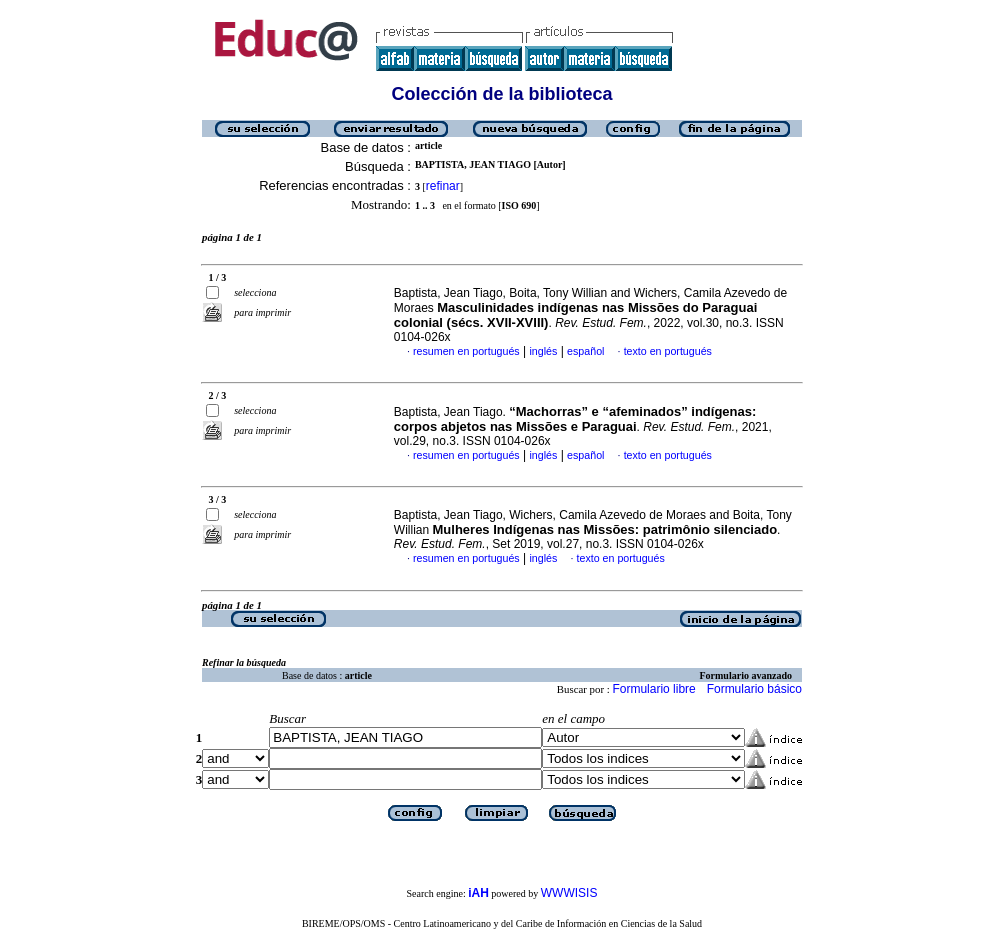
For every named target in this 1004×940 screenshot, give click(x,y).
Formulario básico (754, 689)
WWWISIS (569, 893)
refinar (443, 186)
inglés (543, 351)
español (585, 351)
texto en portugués (668, 351)
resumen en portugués (466, 351)
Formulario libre (653, 689)
